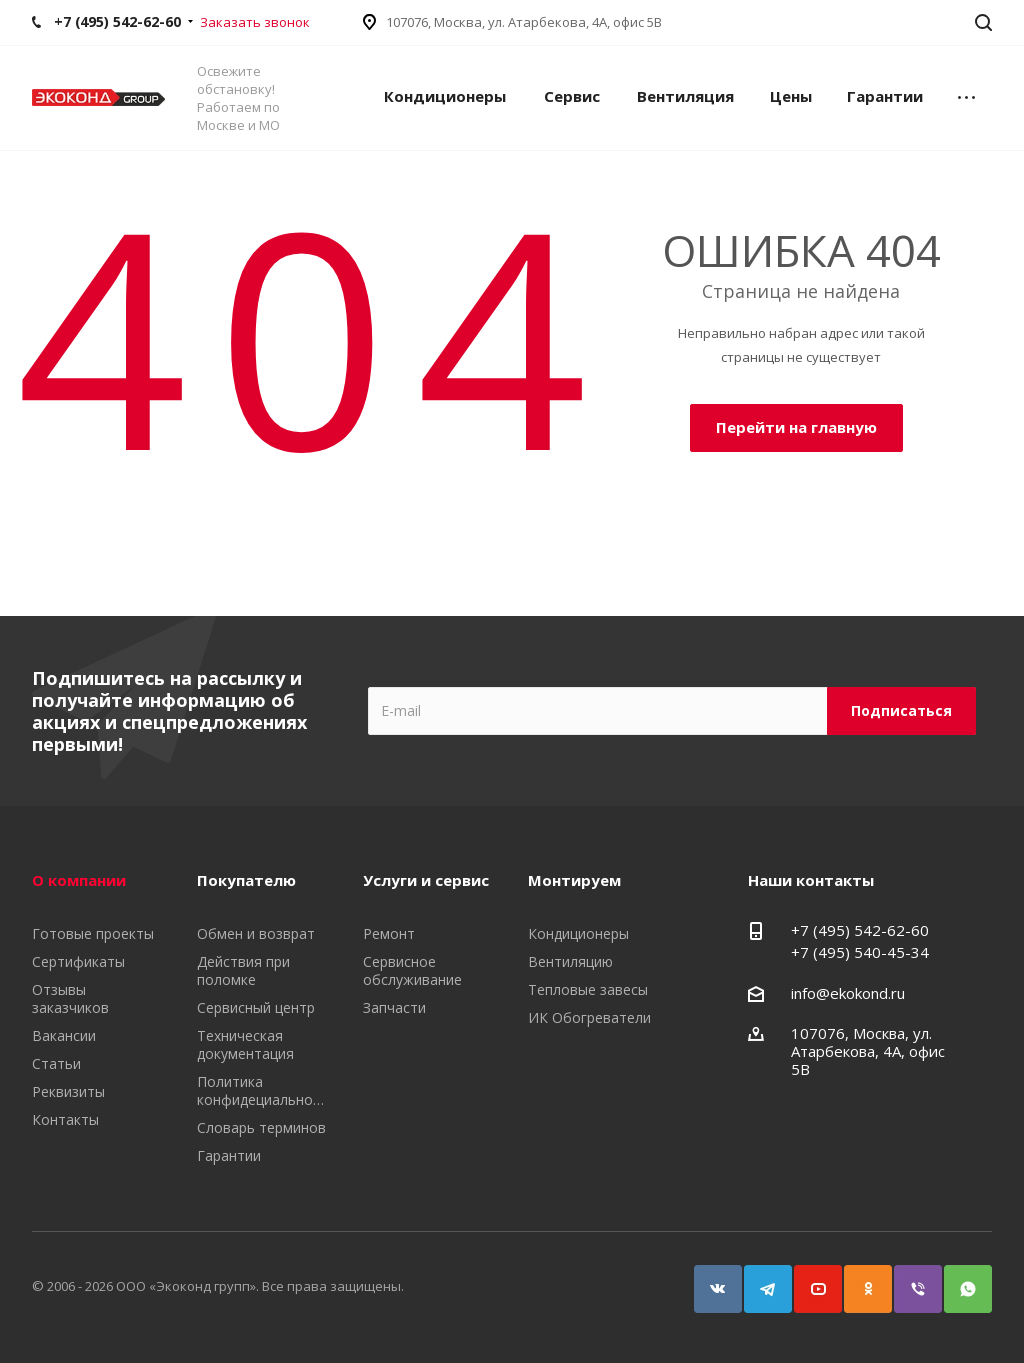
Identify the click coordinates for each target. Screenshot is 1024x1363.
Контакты (65, 1119)
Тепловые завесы (588, 989)
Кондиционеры (445, 96)
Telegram (759, 1279)
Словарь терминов (261, 1127)
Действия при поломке (243, 970)
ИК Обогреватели (589, 1017)
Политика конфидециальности (266, 1090)
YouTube (809, 1279)
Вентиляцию (570, 961)
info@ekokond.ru (848, 993)
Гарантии (885, 96)
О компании (79, 880)
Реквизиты (68, 1091)
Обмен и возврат (256, 933)
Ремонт (389, 933)
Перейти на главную (796, 427)
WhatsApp (959, 1279)
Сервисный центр (256, 1007)
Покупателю (246, 880)
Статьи (56, 1063)
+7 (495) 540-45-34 (860, 952)
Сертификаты (78, 961)
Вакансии (64, 1035)
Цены (791, 96)
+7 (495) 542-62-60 (860, 930)
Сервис (572, 96)
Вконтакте (709, 1279)
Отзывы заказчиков (70, 998)
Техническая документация (245, 1044)
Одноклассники (859, 1279)
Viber (909, 1279)
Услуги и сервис (426, 880)
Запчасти (394, 1007)
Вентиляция (685, 96)
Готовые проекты (93, 933)
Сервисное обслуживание (412, 970)
